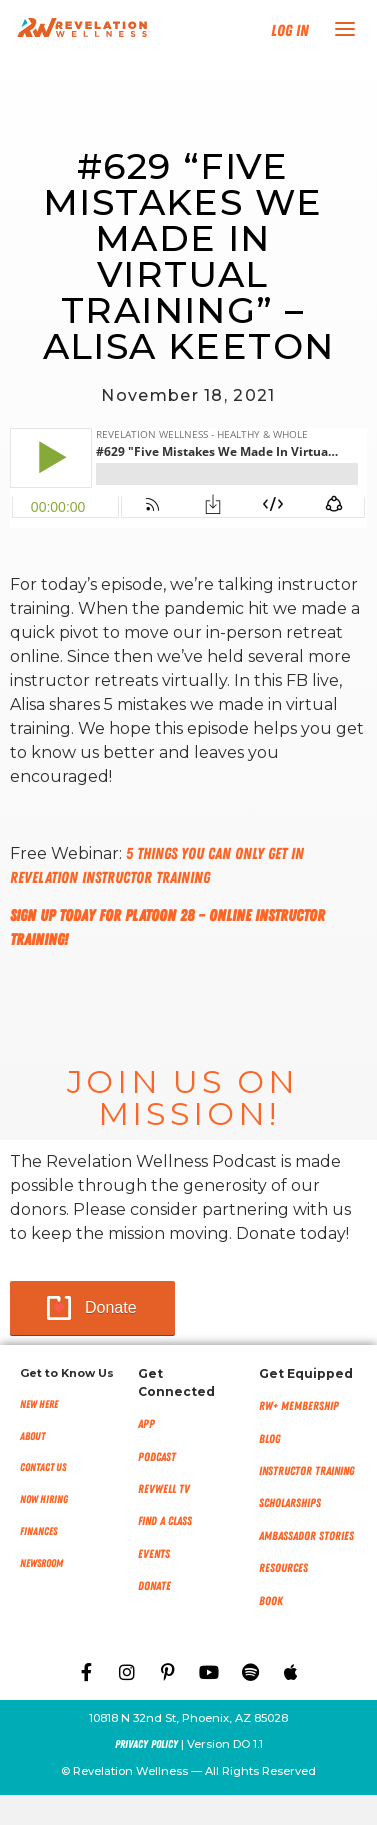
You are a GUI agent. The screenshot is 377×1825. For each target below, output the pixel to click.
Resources (283, 1568)
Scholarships (290, 1503)
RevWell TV (164, 1489)
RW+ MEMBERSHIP (299, 1406)
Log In (290, 31)
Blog (270, 1439)
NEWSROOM (41, 1563)
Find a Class (165, 1521)
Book (271, 1601)
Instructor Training (307, 1471)
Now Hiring (44, 1499)
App (146, 1424)
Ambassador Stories (306, 1536)
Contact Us (43, 1467)
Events (154, 1554)
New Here (39, 1404)
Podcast (157, 1457)
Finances (38, 1531)
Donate (111, 1307)
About (32, 1436)
